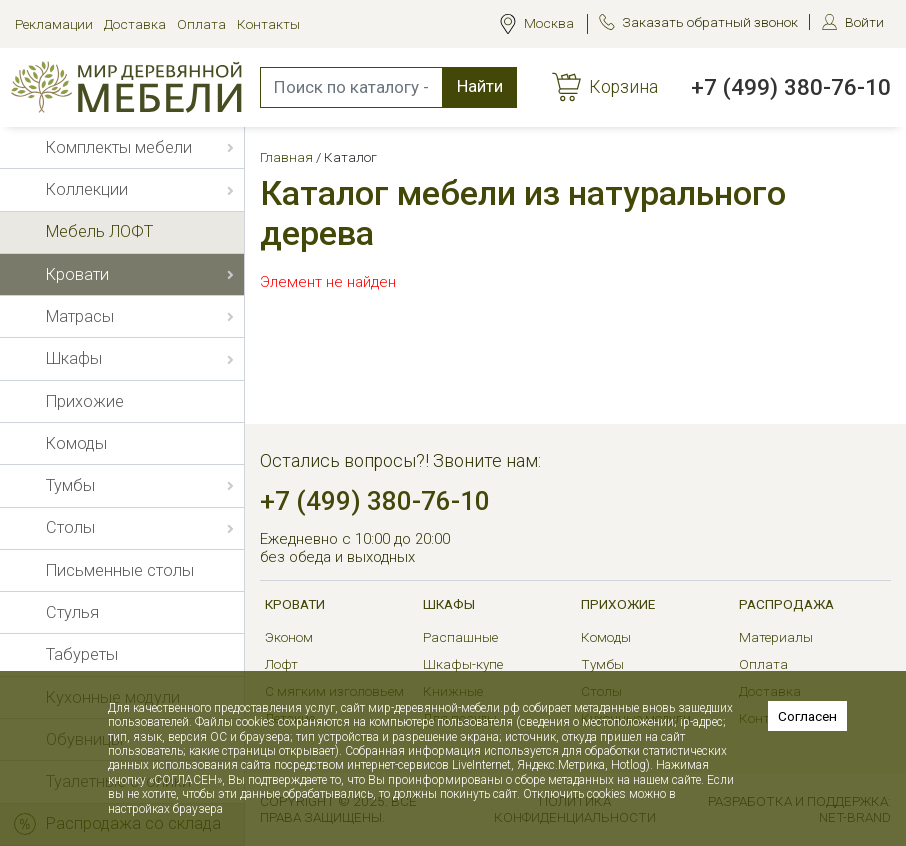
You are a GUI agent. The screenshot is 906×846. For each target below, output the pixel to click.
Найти (480, 86)
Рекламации (54, 24)
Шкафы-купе (463, 664)
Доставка (135, 24)
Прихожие (618, 604)
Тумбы (602, 664)
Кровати (295, 604)
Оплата (201, 24)
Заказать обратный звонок (710, 22)
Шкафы (449, 604)
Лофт (281, 664)
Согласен (807, 716)
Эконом (289, 637)
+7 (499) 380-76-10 (791, 87)
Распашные (460, 637)
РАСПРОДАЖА (786, 604)
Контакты (268, 24)
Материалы (776, 637)
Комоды (606, 637)
